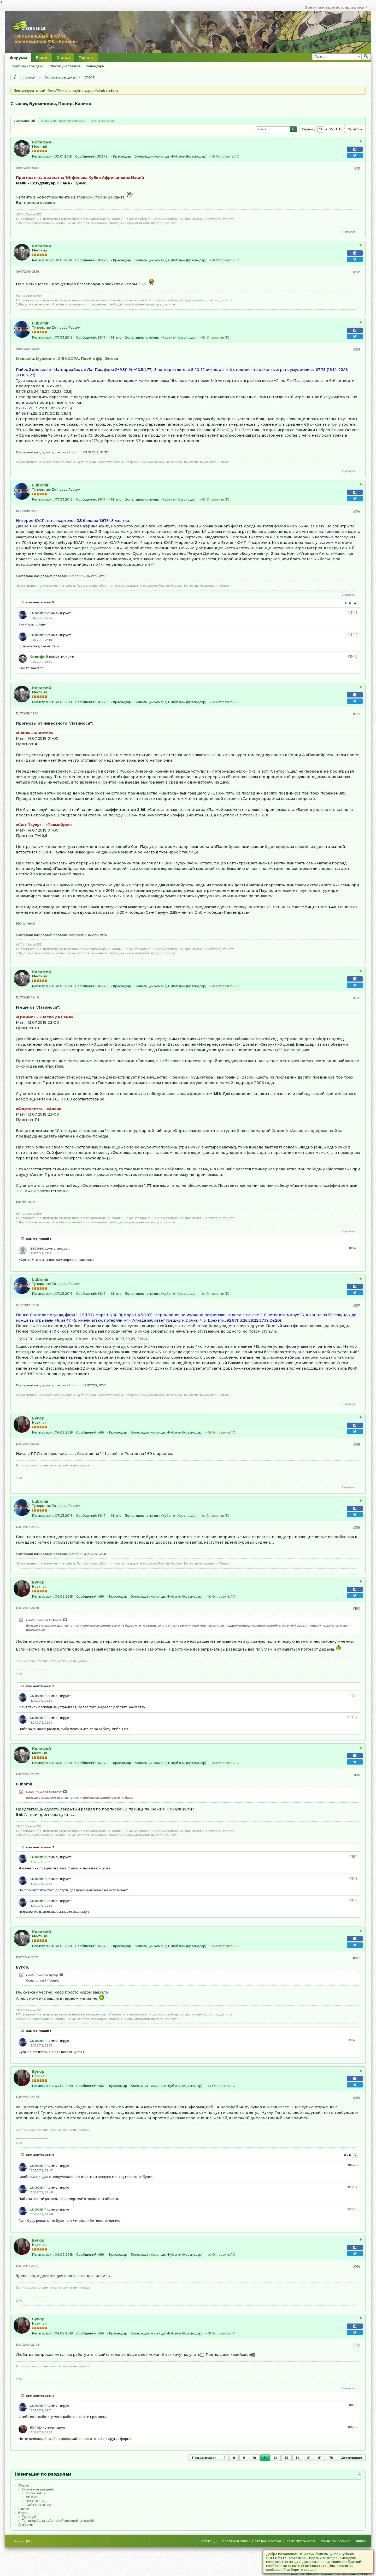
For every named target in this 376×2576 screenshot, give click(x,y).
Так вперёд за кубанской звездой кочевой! (58, 2521)
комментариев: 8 (40, 2155)
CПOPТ (89, 77)
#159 (356, 1528)
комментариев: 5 (40, 602)
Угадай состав (268, 2541)
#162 (356, 1958)
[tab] (24, 120)
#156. (353, 1248)
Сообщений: (85, 156)
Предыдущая (204, 2458)
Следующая (351, 2458)
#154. (352, 613)
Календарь (95, 66)
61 (319, 2458)
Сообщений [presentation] (24, 121)
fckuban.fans (107, 91)
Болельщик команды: (152, 156)
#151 (357, 168)
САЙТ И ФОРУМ (38, 2505)
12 (275, 2458)
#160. (352, 1695)
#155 (356, 714)
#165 (356, 2345)
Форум (30, 77)
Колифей (41, 142)
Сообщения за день (26, 66)
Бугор (38, 1418)
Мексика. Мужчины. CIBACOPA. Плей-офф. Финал (67, 358)
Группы (86, 57)
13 (286, 2458)
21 (308, 2458)
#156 (356, 998)
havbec (37, 1248)
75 (331, 2458)
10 (254, 2458)
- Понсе (62, 1339)
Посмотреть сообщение (65, 1619)
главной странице (95, 197)
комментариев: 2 (40, 1686)
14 (297, 2458)
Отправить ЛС (227, 156)
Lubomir (40, 323)
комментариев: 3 (40, 1847)
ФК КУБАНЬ (35, 2493)
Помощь (208, 2541)
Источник (25, 923)
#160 (356, 1608)
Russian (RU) (25, 2541)
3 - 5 (348, 603)
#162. (353, 2040)
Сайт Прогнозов (300, 2541)
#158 (356, 1444)
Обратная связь (236, 2541)
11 (265, 2458)
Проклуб (29, 2517)
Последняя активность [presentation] (63, 121)
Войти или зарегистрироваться (336, 7)
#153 (356, 349)
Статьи (63, 57)
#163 (356, 2098)
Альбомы (25, 2524)
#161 (357, 1775)
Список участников (65, 66)
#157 (356, 1306)
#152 (356, 272)
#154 (356, 511)
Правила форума (335, 2541)
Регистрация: (43, 156)
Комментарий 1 (38, 1239)
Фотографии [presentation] (102, 121)
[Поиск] (336, 56)
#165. (353, 2405)
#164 (356, 2266)
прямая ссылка (39, 202)
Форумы (18, 58)
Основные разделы (59, 77)
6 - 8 (348, 2155)
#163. (352, 2165)
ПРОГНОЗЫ (35, 2501)
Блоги (42, 57)
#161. (353, 1856)
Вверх (361, 2541)
